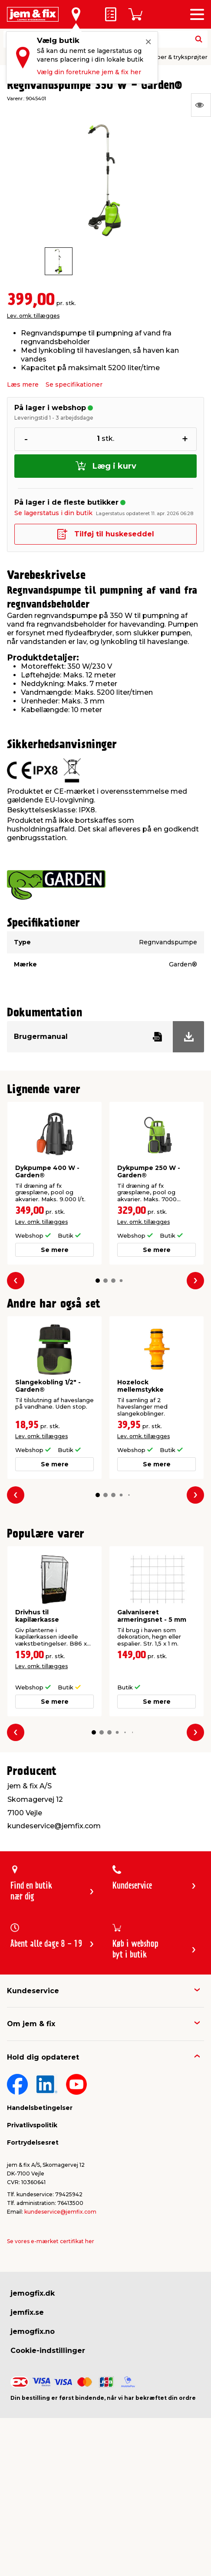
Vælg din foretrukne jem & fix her (89, 72)
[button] (98, 1280)
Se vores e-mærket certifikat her (50, 2241)
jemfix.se (27, 2312)
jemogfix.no (32, 2331)
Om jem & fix (31, 2024)
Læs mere (23, 384)
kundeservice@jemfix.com (60, 2211)
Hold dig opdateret (43, 2057)
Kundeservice (33, 1991)
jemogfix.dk (32, 2293)
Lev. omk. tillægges (33, 316)
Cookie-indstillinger (47, 2350)
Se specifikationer (74, 384)
